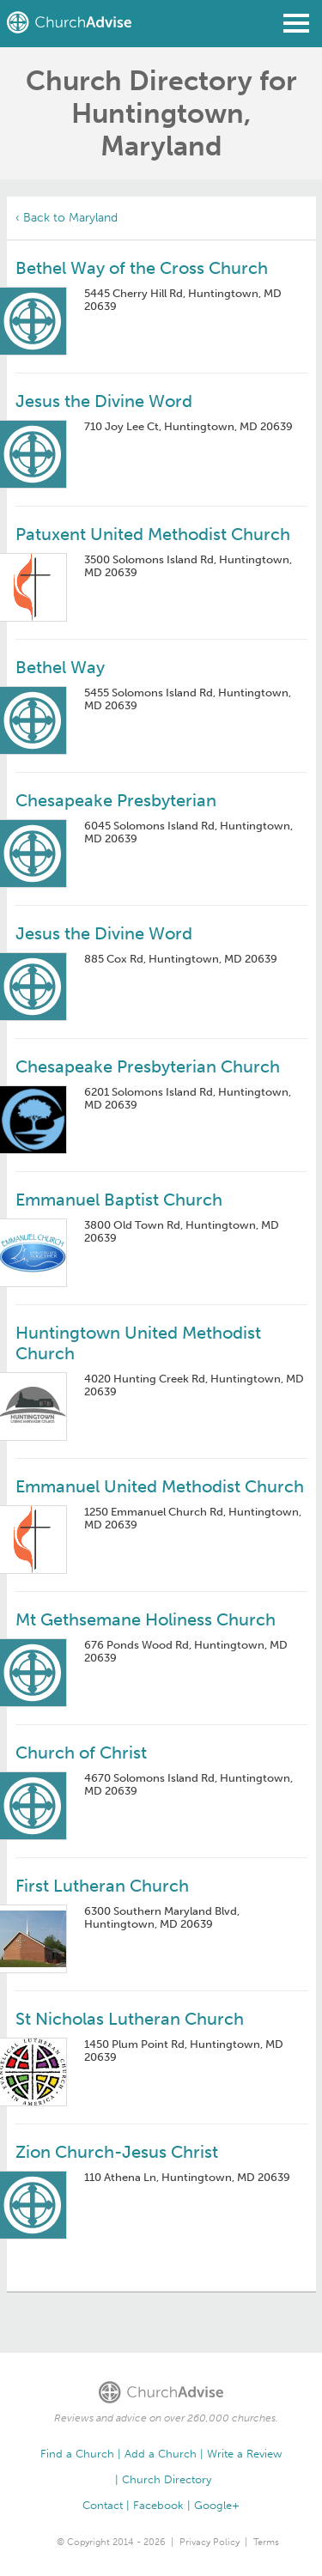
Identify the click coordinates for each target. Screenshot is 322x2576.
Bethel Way (60, 667)
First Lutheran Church (102, 1885)
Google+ (217, 2505)
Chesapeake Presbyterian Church (147, 1066)
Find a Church (77, 2453)
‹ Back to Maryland (66, 217)
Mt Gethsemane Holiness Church (145, 1619)
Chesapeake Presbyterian (115, 800)
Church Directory (166, 2479)
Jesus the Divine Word (103, 401)
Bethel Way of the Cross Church (141, 268)
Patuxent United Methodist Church (152, 534)
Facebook (158, 2505)
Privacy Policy (209, 2542)
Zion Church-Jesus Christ (116, 2152)
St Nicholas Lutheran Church (129, 2018)
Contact (102, 2505)
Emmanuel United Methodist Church (159, 1486)
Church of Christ (81, 1752)
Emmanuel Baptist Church (118, 1199)
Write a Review (244, 2453)
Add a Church (161, 2453)
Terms (266, 2542)
